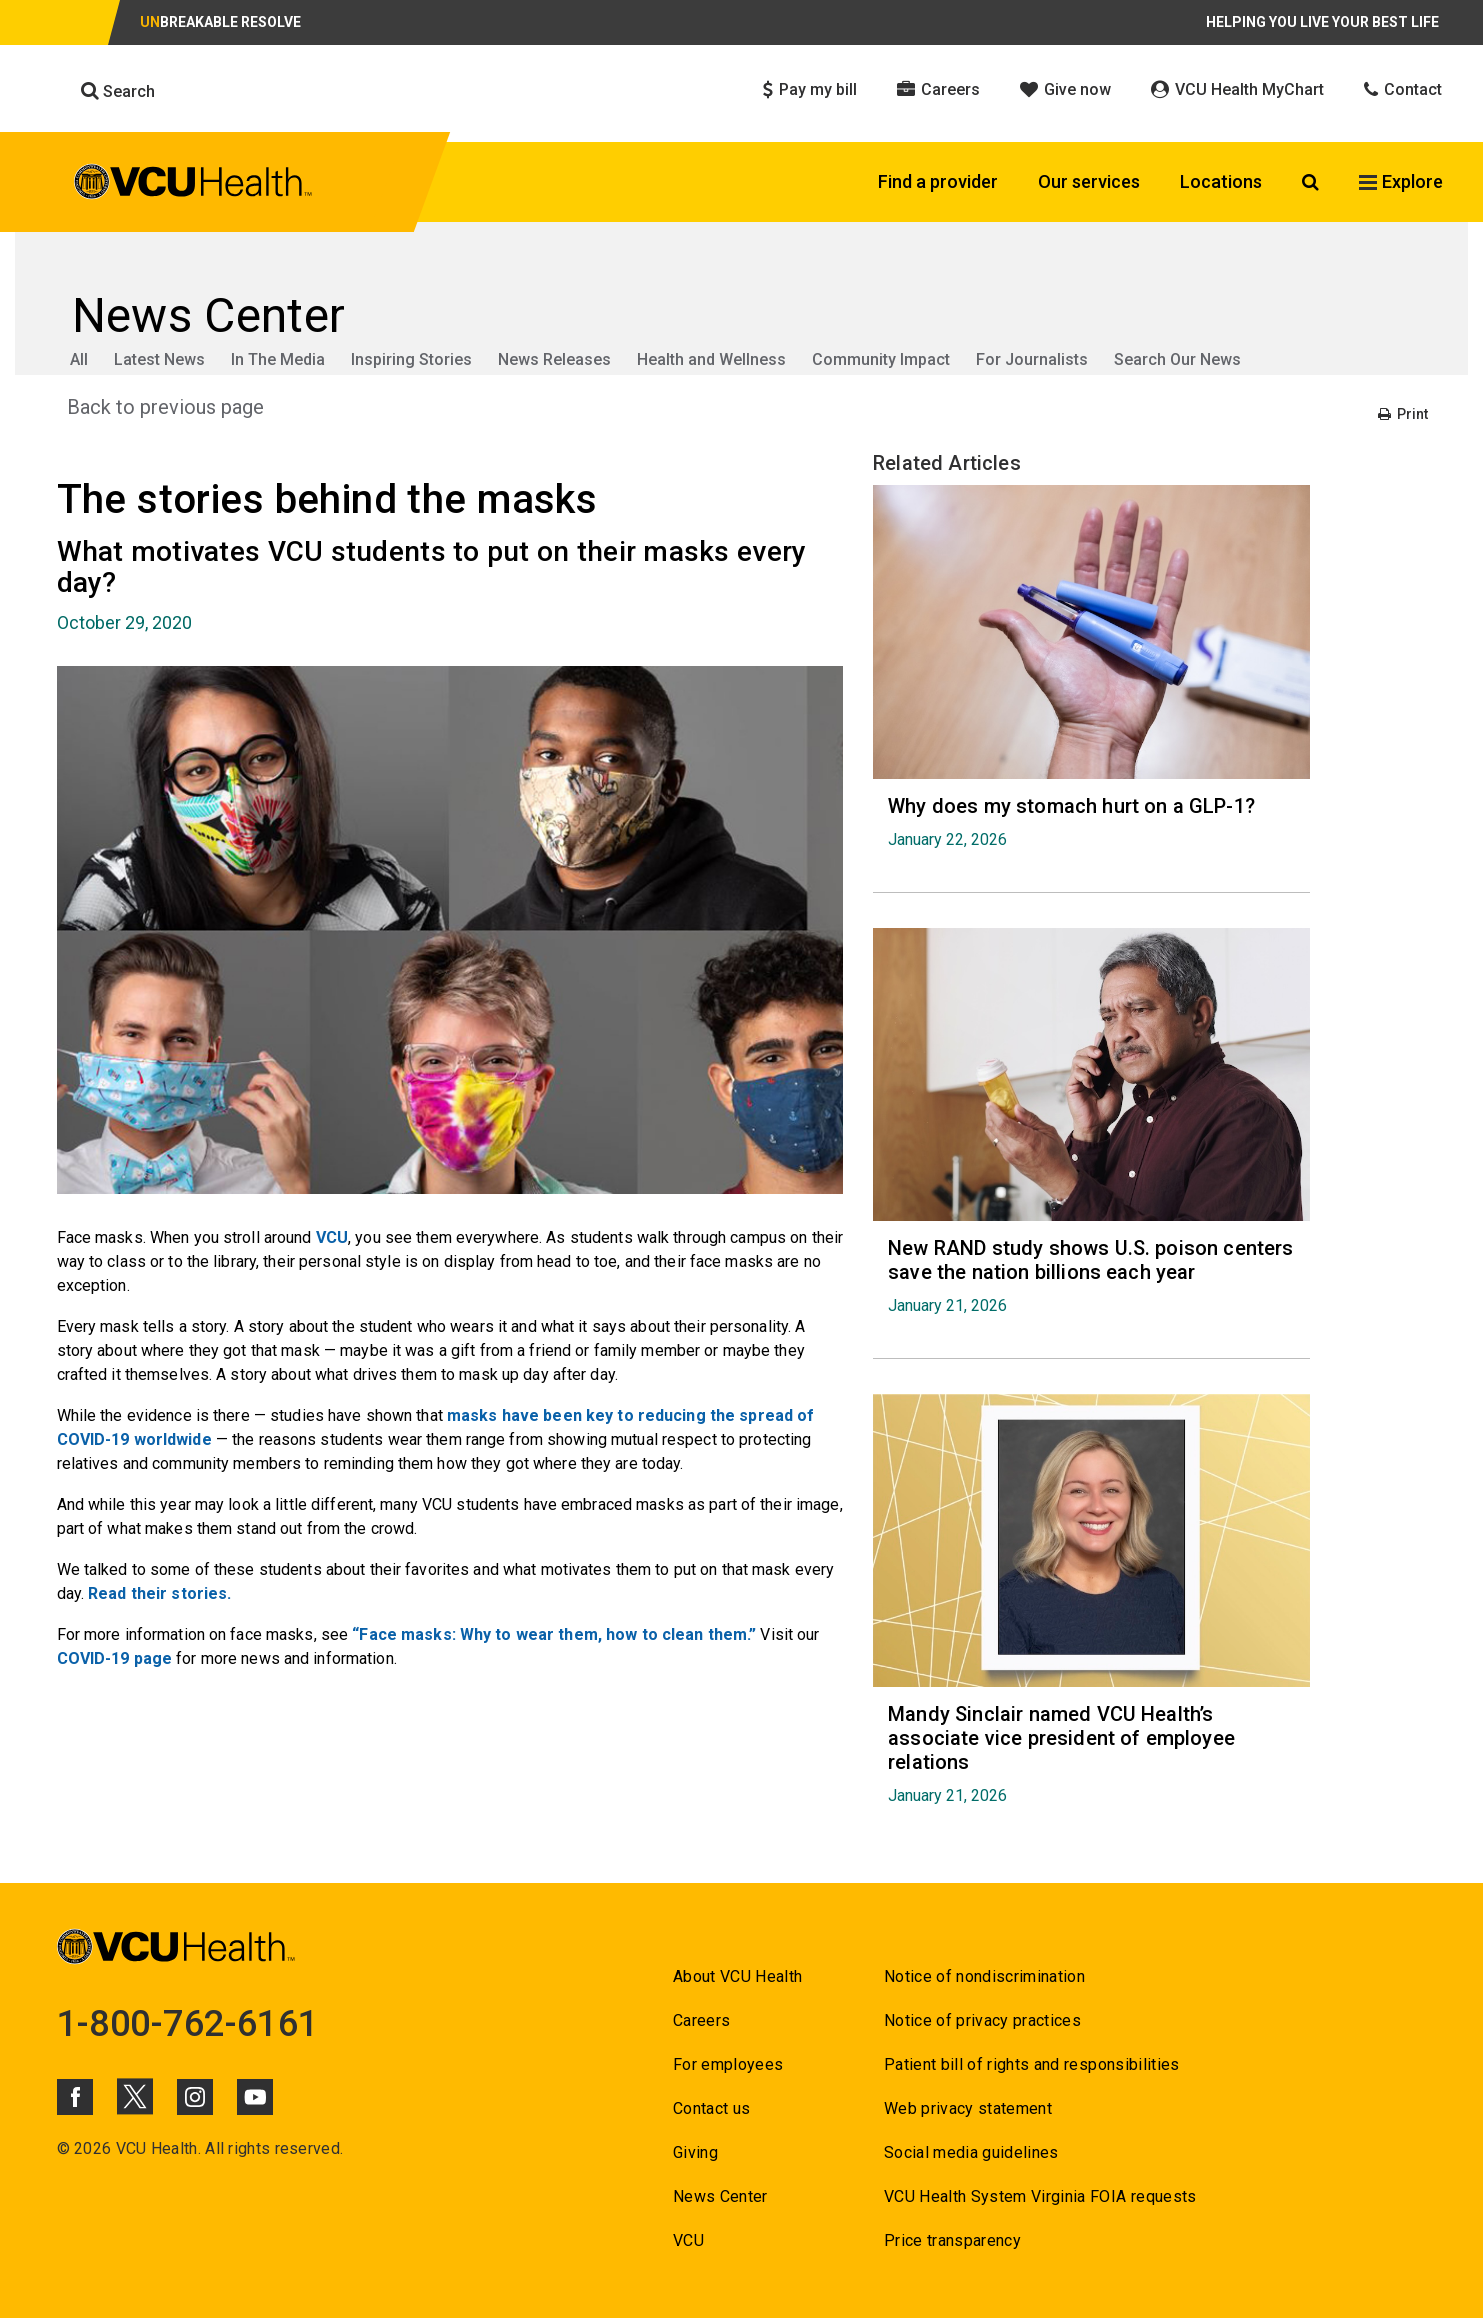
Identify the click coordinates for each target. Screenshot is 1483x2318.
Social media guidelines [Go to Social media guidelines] (971, 2152)
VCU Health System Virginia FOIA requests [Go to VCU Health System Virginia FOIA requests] (1040, 2196)
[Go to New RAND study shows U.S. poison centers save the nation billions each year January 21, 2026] (1091, 1275)
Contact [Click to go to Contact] (1403, 89)
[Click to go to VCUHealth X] (135, 2096)
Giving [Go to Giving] (695, 2152)
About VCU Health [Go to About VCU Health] (737, 1976)
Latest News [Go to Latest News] (159, 359)
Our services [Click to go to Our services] (1089, 181)
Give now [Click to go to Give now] (1065, 89)
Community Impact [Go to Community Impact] (881, 359)
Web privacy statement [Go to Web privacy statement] (968, 2108)
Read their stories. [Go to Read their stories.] (159, 1593)
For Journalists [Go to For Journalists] (1032, 359)
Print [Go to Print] (1403, 414)
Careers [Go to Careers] (701, 2020)
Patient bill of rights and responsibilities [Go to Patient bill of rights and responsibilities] (1032, 2064)
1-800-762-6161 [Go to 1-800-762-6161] (188, 2024)
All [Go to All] (79, 359)
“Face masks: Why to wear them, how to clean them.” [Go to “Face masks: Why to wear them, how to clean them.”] (554, 1634)
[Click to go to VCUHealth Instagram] (195, 2097)
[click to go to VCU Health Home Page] (193, 185)
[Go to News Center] (742, 316)
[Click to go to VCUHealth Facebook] (75, 2097)
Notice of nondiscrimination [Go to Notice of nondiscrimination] (984, 1976)
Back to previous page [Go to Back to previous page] (165, 407)
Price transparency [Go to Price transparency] (952, 2240)
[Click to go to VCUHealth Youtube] (255, 2097)
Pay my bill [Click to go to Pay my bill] (810, 89)
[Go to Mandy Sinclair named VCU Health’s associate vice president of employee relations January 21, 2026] (1091, 1753)
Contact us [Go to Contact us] (711, 2108)
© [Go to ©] (63, 2148)
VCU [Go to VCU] (332, 1237)
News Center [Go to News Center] (720, 2196)
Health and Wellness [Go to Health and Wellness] (711, 359)
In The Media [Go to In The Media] (278, 359)
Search (118, 91)
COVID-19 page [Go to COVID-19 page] (115, 1658)
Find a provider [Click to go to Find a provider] (938, 181)
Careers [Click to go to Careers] (938, 89)
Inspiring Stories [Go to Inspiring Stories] (411, 359)
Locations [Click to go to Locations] (1221, 181)
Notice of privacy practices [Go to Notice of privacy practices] (982, 2020)
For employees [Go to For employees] (728, 2064)
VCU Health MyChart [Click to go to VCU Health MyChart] (1237, 89)
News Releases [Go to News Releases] (554, 359)
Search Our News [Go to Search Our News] (1177, 359)
